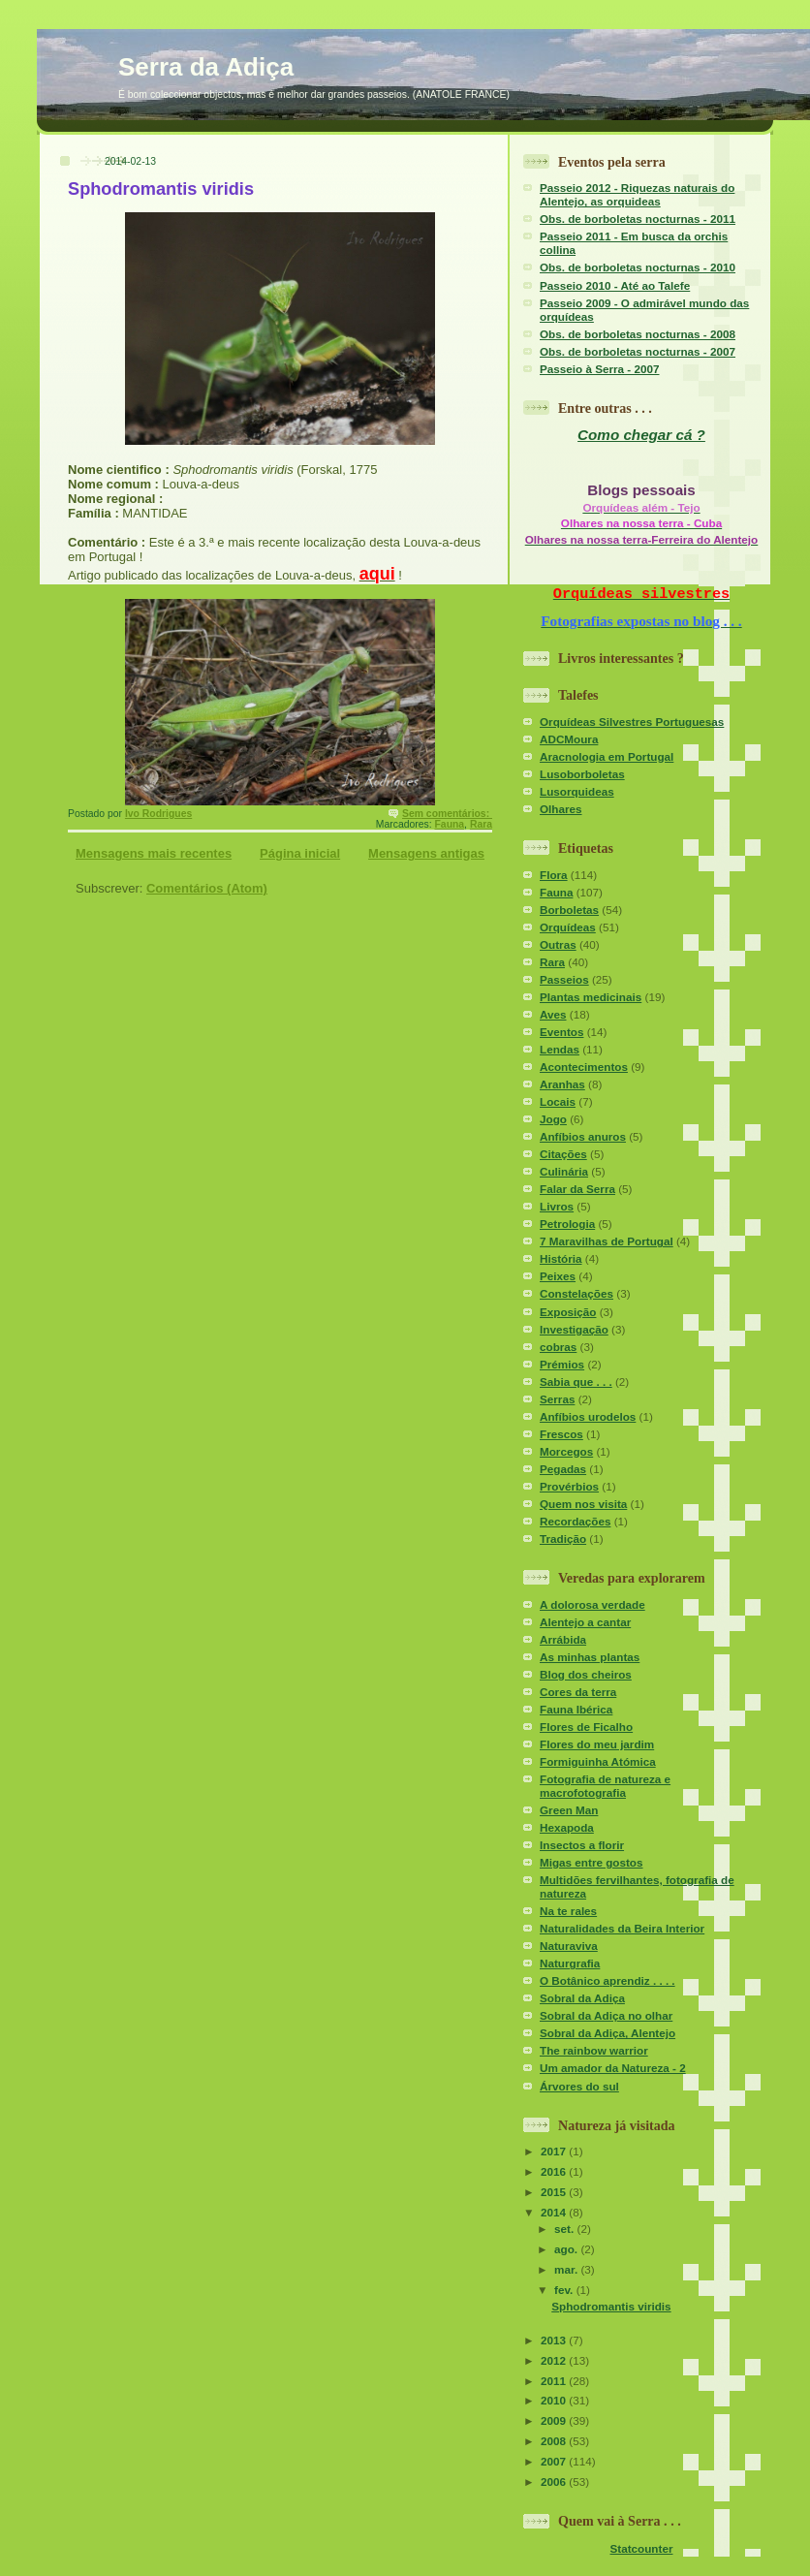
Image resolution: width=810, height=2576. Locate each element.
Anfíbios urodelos (588, 1416)
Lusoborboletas (582, 774)
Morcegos (566, 1451)
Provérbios (569, 1486)
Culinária (564, 1171)
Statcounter (641, 2548)
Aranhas (562, 1084)
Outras (558, 944)
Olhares (561, 808)
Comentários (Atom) (206, 888)
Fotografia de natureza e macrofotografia (605, 1786)
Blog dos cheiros (586, 1674)
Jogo (553, 1119)
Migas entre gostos (591, 1862)
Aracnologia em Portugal (606, 756)
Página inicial (300, 853)
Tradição (563, 1538)
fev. (565, 2289)
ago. (567, 2249)
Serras (557, 1399)
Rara (481, 824)
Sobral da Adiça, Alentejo (607, 2032)
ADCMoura (569, 739)
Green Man (569, 1810)
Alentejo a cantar (585, 1622)
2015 (555, 2191)
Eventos (561, 1031)
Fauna (450, 824)
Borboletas (569, 909)
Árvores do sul (579, 2086)
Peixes (558, 1276)
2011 (555, 2380)
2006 (555, 2481)
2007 (555, 2461)
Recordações (575, 1521)
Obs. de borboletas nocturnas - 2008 (637, 334)
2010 (555, 2400)
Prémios (562, 1364)
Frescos (561, 1434)
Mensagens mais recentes (154, 853)
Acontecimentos (584, 1066)
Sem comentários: (447, 813)
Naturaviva (569, 1945)
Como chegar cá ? (641, 434)
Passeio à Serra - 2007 (599, 368)
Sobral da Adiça (582, 1998)
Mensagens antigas (426, 853)
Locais (558, 1101)
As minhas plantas (589, 1656)
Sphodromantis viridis (161, 189)
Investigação (574, 1329)
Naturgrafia (570, 1963)
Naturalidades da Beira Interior (622, 1928)
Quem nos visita (583, 1503)
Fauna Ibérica (576, 1709)
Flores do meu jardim (597, 1744)
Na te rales (568, 1910)
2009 (555, 2420)
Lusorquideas (577, 791)
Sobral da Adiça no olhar (606, 2015)
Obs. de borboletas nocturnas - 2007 (637, 351)
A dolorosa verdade (592, 1604)
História (561, 1258)
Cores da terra (578, 1691)
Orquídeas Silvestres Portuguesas (632, 721)
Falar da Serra (577, 1188)
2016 (555, 2171)
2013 (555, 2340)
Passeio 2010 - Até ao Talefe (615, 285)
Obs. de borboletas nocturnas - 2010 (637, 267)
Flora (554, 874)
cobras (558, 1346)
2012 (555, 2360)
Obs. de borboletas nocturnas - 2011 (637, 218)
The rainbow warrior (594, 2050)
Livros (557, 1206)
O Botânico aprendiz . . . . (607, 1980)
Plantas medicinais (590, 996)
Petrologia (567, 1223)
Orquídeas (568, 927)
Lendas (559, 1049)
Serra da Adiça (206, 66)
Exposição (568, 1311)
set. (565, 2228)
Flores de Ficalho (586, 1726)
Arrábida (563, 1639)
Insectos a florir (582, 1844)
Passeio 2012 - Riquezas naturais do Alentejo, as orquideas (637, 194)
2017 (555, 2151)
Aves (553, 1014)
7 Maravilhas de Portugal (606, 1241)
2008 (555, 2441)
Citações (563, 1153)
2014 (555, 2212)
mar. (567, 2269)
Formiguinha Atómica (598, 1761)
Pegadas (563, 1468)
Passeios (564, 979)
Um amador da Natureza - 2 (613, 2067)
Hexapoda (567, 1827)
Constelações (576, 1293)
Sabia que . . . (576, 1381)
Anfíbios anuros (583, 1136)
